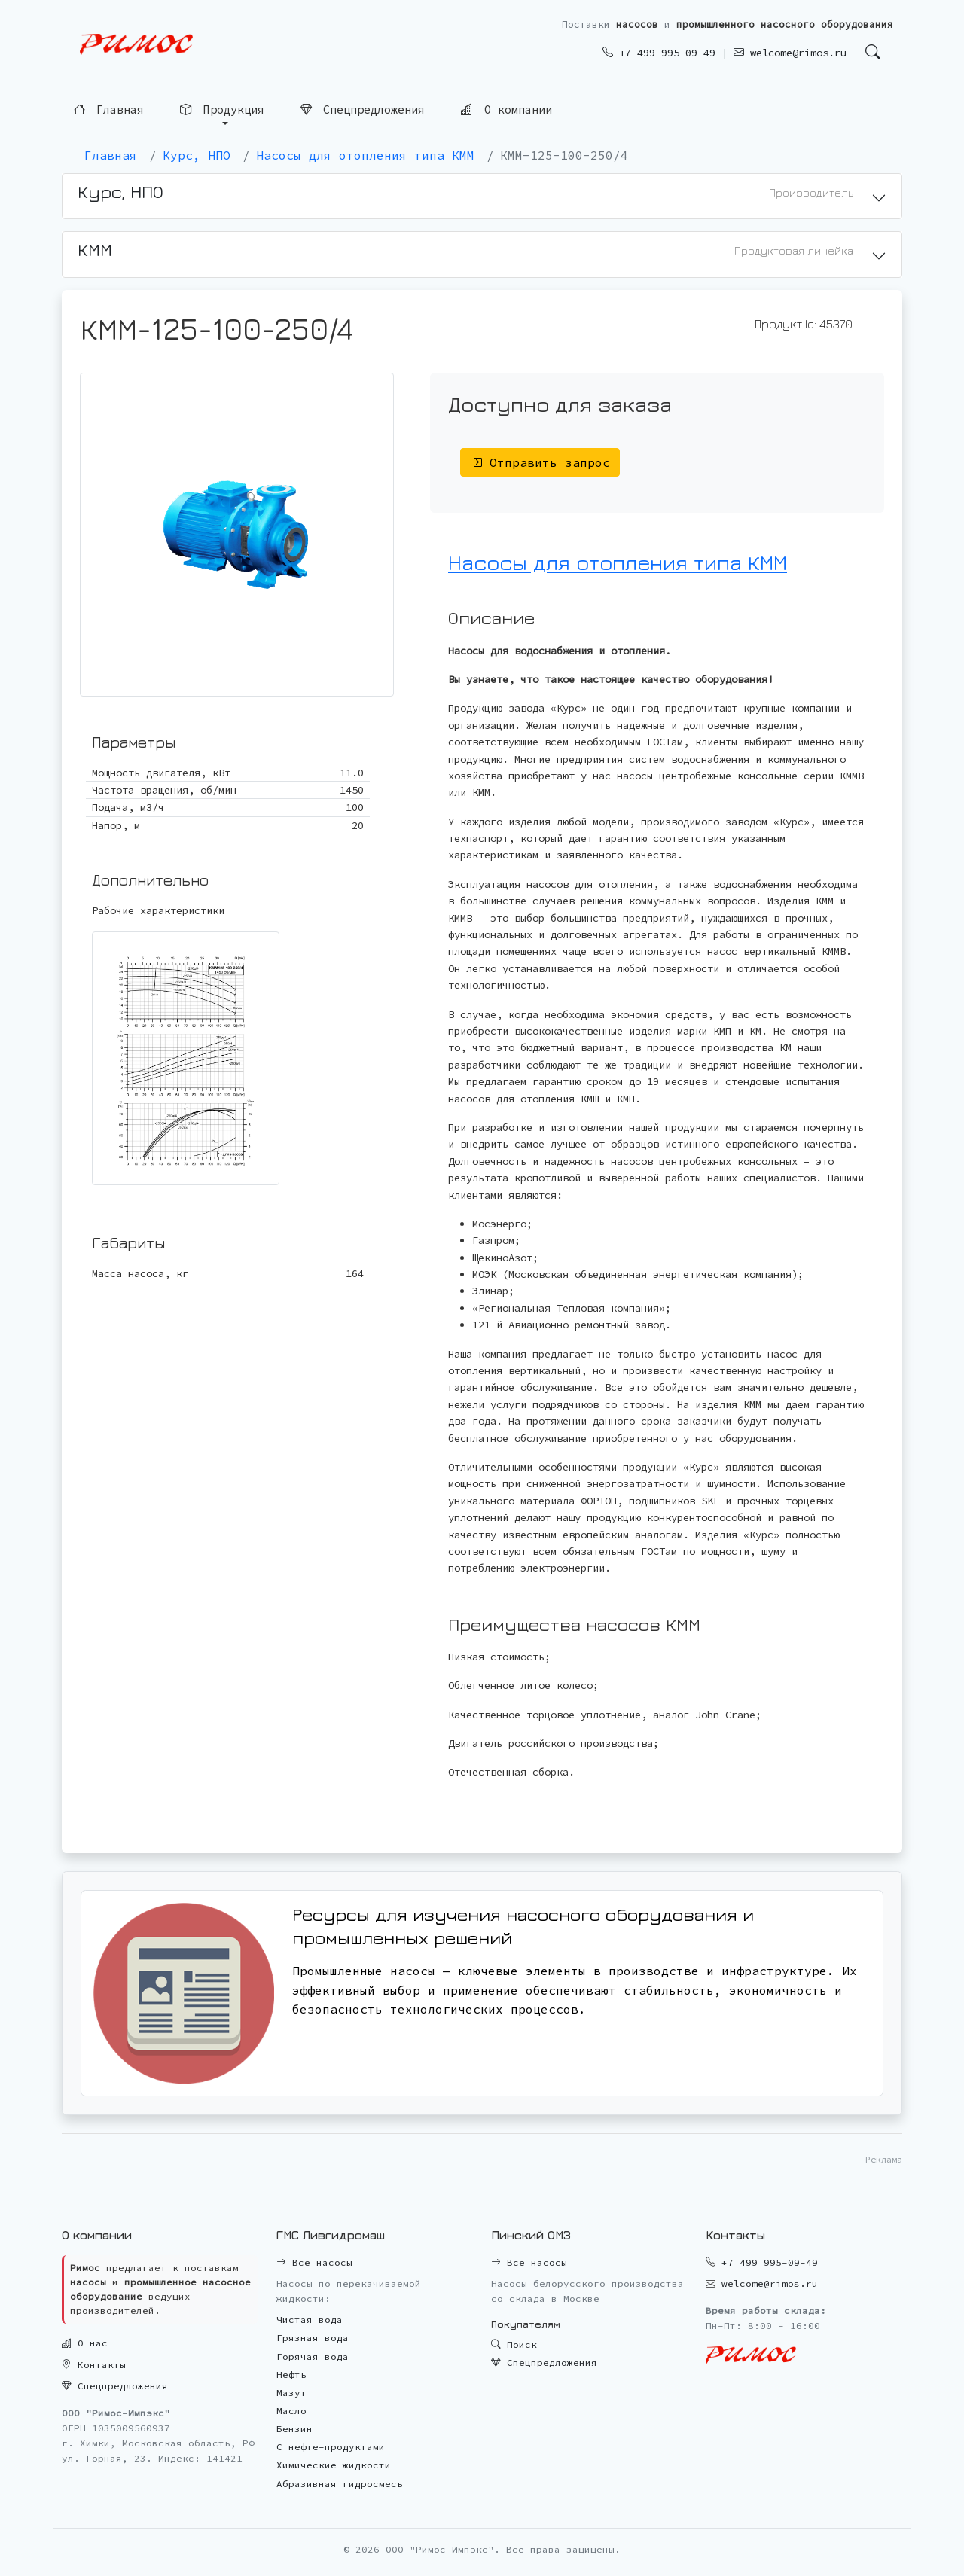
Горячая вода (312, 2356)
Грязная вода (312, 2337)
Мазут (291, 2392)
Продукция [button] (222, 109)
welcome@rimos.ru (790, 52)
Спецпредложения (362, 109)
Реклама (883, 2159)
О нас (85, 2343)
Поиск (514, 2344)
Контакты (94, 2364)
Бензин (294, 2428)
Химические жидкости (333, 2465)
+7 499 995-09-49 (658, 52)
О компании (506, 109)
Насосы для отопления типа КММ (617, 562)
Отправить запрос (540, 462)
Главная (109, 109)
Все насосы (314, 2262)
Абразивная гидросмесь (339, 2483)
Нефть (291, 2374)
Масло (291, 2410)
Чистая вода (309, 2319)
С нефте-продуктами (330, 2447)
